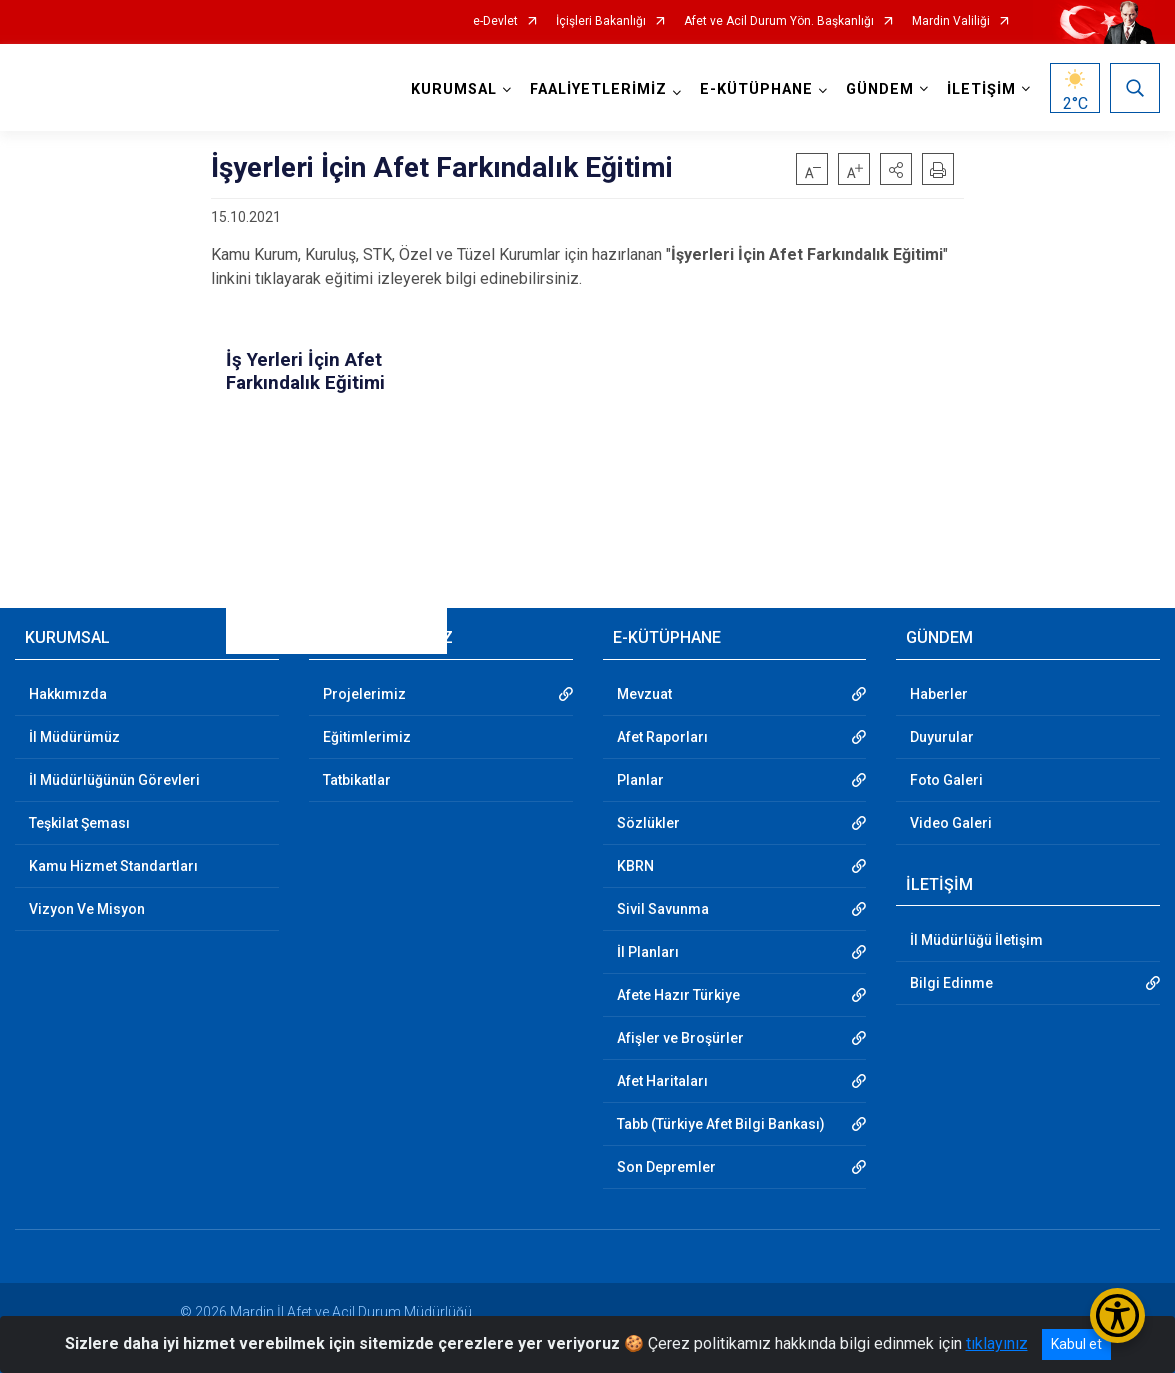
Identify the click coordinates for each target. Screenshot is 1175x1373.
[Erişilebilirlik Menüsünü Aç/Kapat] (1117, 1315)
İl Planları (648, 952)
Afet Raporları (662, 737)
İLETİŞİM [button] (981, 89)
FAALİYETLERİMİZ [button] (598, 89)
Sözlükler (648, 823)
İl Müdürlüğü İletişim (976, 940)
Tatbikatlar (357, 780)
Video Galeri (951, 823)
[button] (896, 169)
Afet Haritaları (662, 1081)
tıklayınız (997, 1343)
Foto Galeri (946, 780)
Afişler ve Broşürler (680, 1038)
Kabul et (1076, 1344)
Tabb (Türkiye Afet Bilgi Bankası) (721, 1124)
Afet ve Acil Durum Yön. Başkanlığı (779, 21)
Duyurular (942, 737)
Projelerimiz (364, 694)
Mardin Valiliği (951, 21)
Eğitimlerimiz (367, 737)
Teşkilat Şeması (79, 823)
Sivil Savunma (663, 909)
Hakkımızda (68, 694)
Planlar (640, 780)
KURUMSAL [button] (454, 89)
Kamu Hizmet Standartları (113, 866)
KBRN (635, 866)
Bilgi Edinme (951, 983)
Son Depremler (666, 1167)
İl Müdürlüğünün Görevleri (114, 780)
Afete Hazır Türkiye (678, 995)
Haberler (939, 694)
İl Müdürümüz (74, 737)
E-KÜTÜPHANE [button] (756, 89)
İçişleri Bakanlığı (601, 21)
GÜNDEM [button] (880, 89)
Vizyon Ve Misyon (87, 909)
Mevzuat (644, 694)
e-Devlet (495, 21)
